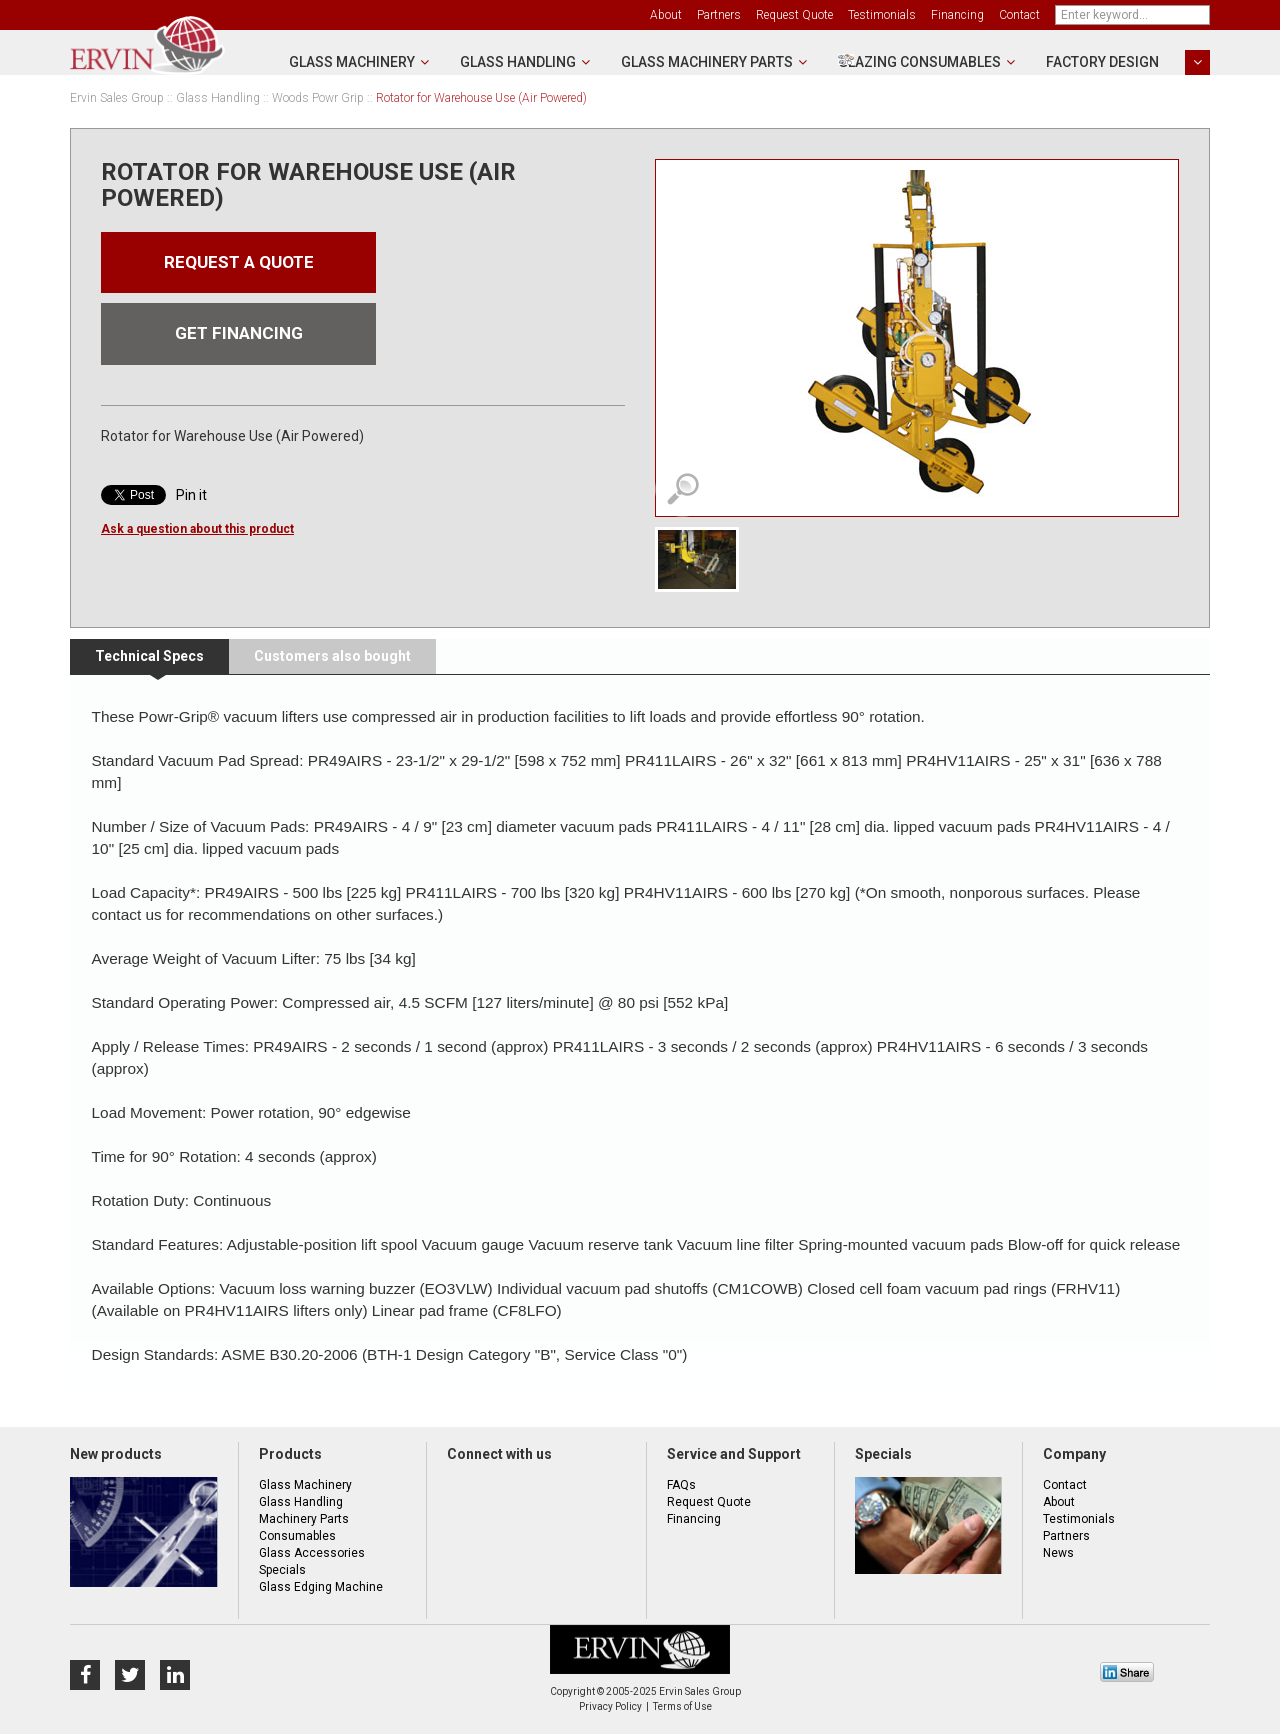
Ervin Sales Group (117, 98)
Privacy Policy (610, 1706)
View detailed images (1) (682, 489)
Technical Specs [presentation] (149, 656)
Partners (719, 15)
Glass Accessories (312, 1553)
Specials (282, 1570)
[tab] (149, 657)
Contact (1019, 15)
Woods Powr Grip (318, 98)
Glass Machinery (352, 62)
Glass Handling (518, 62)
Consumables (297, 1536)
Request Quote (794, 15)
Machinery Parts (304, 1519)
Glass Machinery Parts (707, 62)
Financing (957, 15)
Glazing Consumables (919, 62)
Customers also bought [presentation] (332, 656)
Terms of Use (682, 1706)
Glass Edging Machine (321, 1587)
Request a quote (238, 264)
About (666, 15)
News (1058, 1553)
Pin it (191, 502)
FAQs (681, 1485)
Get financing (238, 339)
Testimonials (882, 15)
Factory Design (1102, 62)
